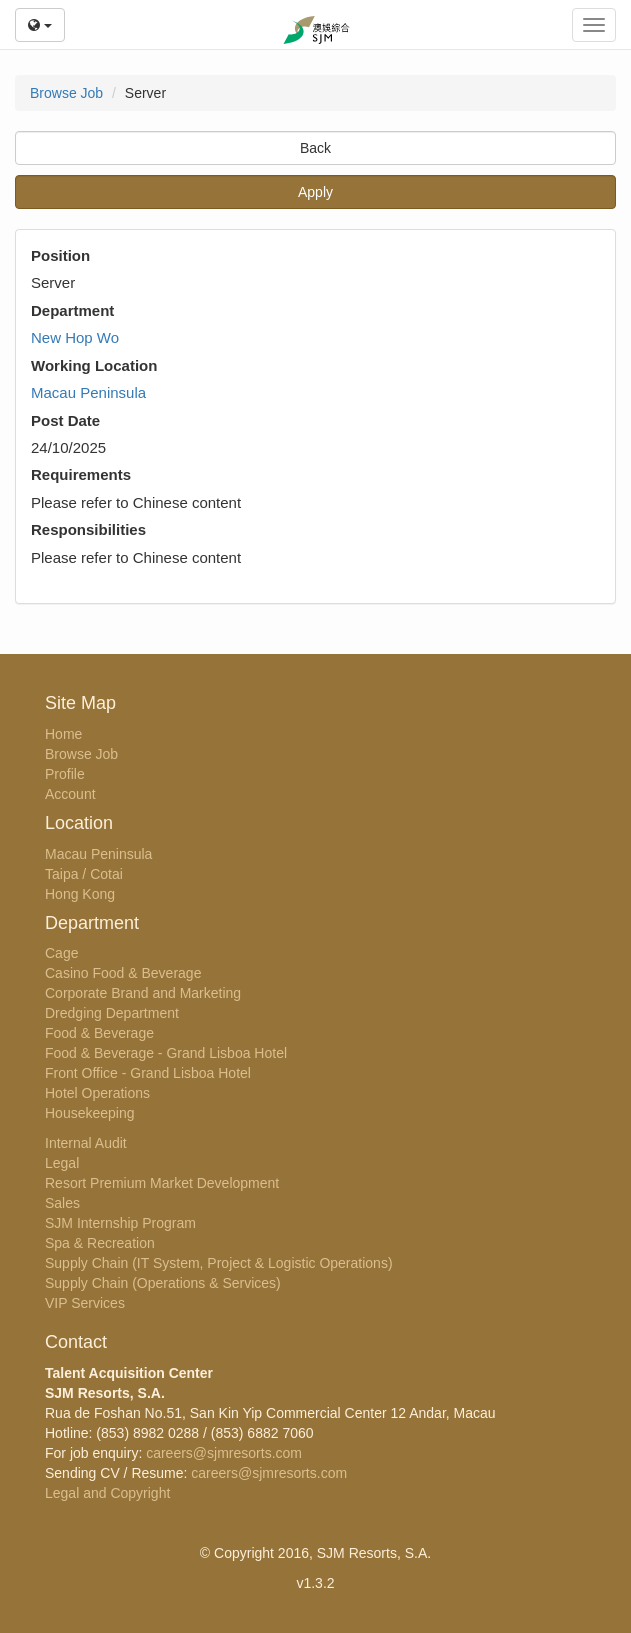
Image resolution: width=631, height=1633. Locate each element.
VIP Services (85, 1303)
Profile (65, 774)
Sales (62, 1203)
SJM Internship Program (120, 1223)
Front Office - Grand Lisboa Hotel (148, 1073)
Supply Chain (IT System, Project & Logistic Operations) (219, 1263)
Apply (315, 192)
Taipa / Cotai (84, 874)
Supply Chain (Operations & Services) (163, 1283)
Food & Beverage (99, 1033)
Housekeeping (90, 1113)
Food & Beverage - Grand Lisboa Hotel (166, 1053)
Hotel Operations (97, 1093)
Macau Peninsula (88, 392)
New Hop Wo (75, 337)
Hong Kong (80, 894)
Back (315, 148)
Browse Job (66, 93)
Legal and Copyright (107, 1493)
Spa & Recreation (100, 1243)
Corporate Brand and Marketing (143, 993)
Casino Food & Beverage (123, 973)
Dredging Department (112, 1013)
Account (70, 794)
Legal (62, 1163)
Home (63, 734)
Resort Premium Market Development (162, 1183)
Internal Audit (86, 1143)
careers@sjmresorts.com (224, 1453)
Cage (61, 953)
